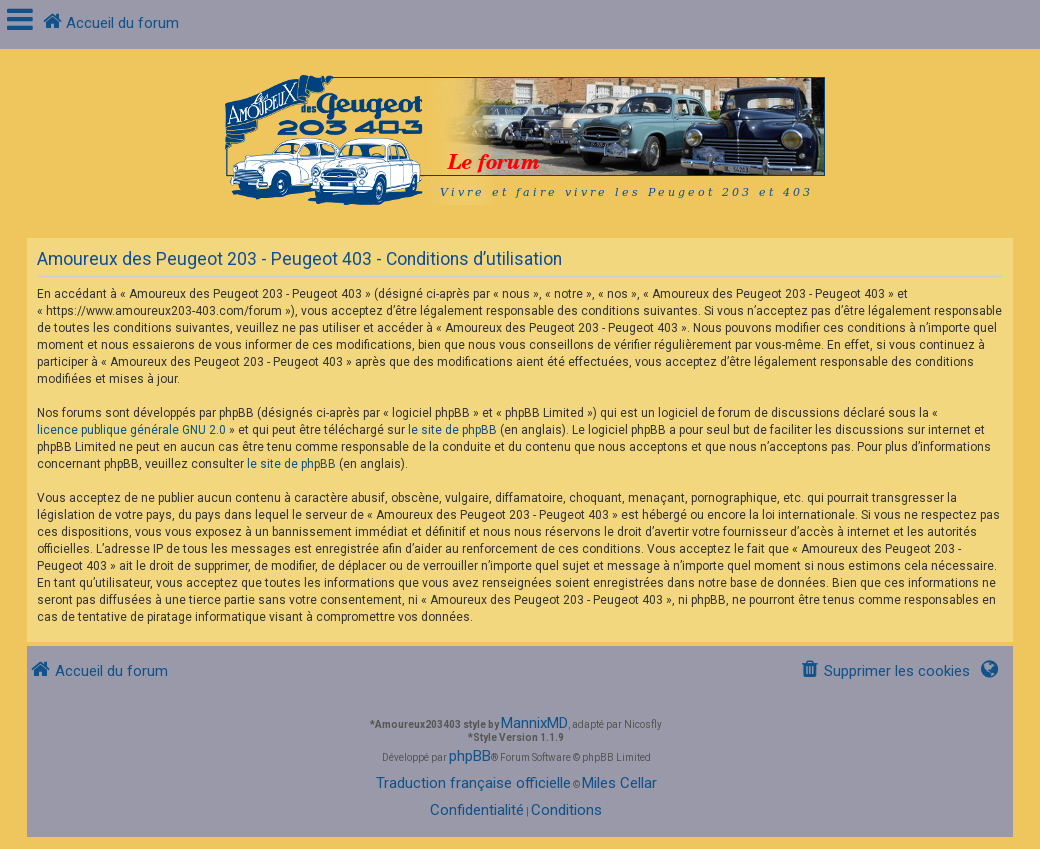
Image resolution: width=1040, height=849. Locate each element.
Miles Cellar (619, 783)
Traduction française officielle (473, 783)
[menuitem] (885, 671)
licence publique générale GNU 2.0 (131, 430)
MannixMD (534, 723)
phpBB (470, 756)
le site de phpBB (452, 430)
